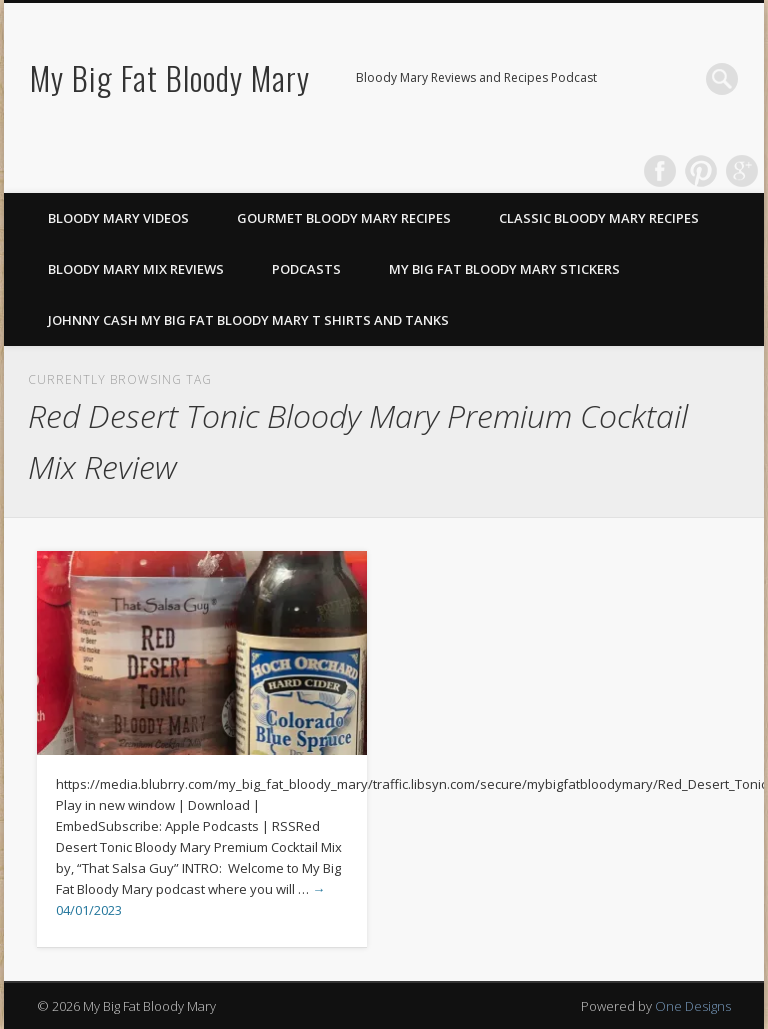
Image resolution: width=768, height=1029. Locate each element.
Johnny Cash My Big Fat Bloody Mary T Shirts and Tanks (248, 320)
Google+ (742, 171)
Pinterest (701, 171)
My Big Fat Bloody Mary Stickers (504, 269)
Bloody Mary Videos (118, 218)
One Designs (693, 1006)
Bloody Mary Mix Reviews (136, 269)
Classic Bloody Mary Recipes (599, 218)
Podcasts (306, 269)
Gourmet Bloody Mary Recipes (344, 218)
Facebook (660, 171)
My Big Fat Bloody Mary (170, 77)
